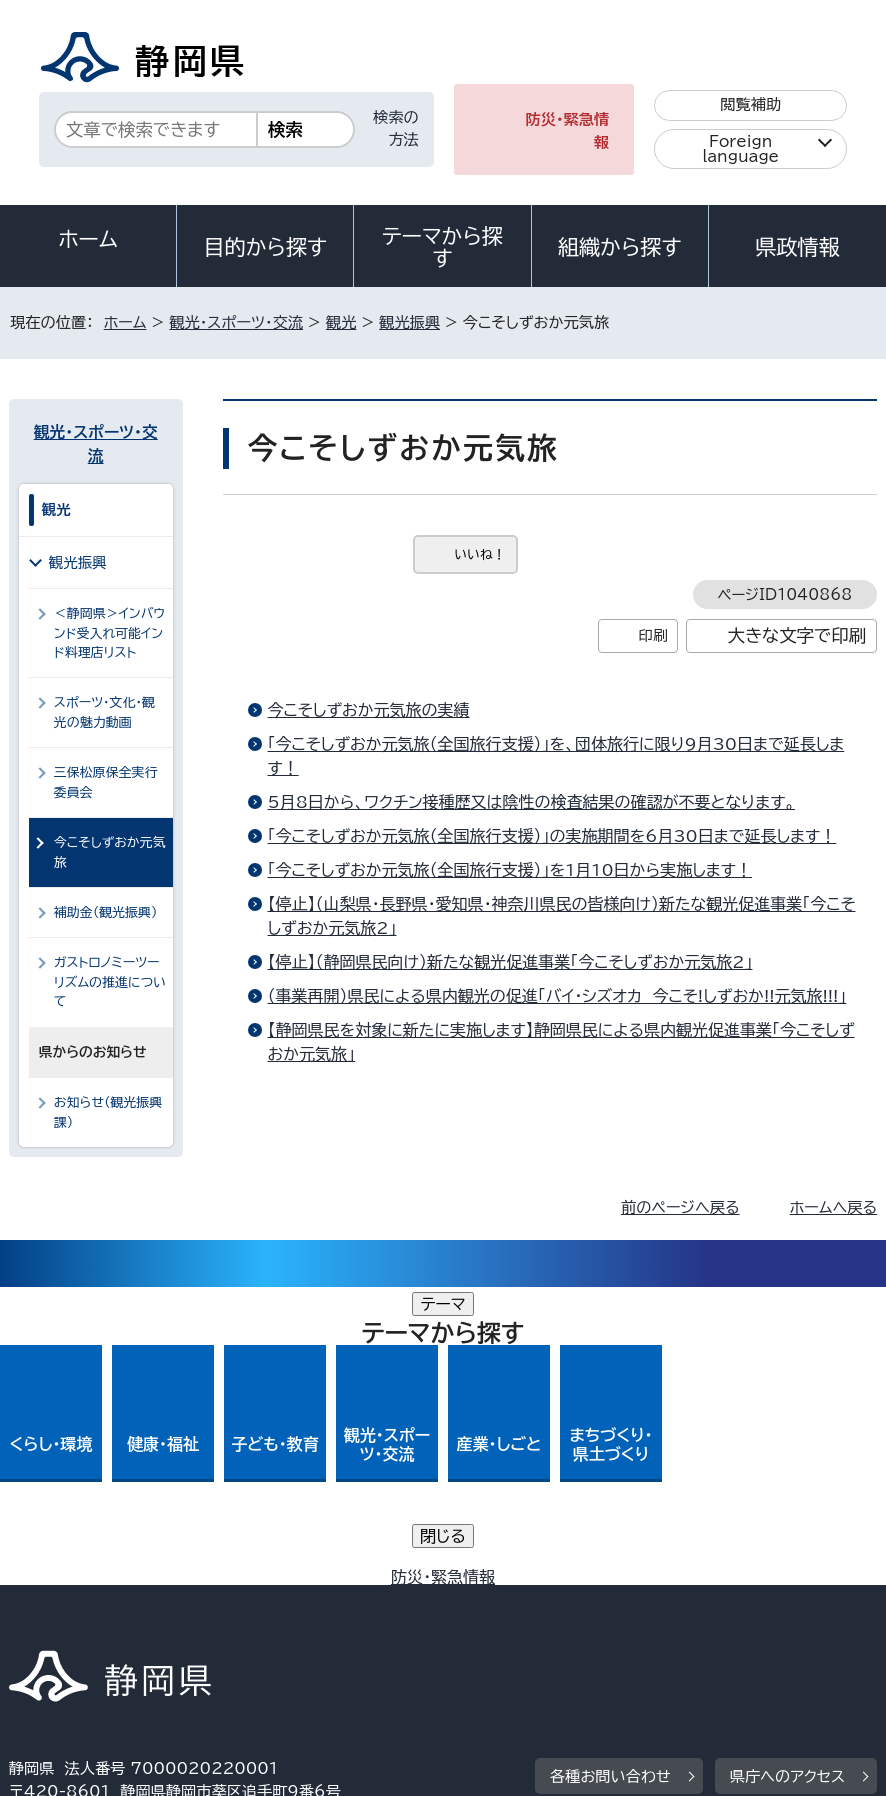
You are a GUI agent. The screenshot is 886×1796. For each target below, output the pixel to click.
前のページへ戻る (680, 1207)
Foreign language (740, 149)
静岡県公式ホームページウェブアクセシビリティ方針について (227, 1624)
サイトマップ (668, 1624)
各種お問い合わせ (610, 1478)
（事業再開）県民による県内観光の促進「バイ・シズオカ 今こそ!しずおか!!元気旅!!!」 (557, 996)
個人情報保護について (325, 1601)
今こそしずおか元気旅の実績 (369, 710)
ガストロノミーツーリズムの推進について (110, 982)
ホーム (88, 239)
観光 (341, 322)
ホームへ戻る (833, 1207)
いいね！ (480, 554)
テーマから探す (442, 247)
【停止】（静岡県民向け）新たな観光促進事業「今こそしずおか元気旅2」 (510, 962)
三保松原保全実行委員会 (106, 782)
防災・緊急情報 (568, 131)
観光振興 (409, 322)
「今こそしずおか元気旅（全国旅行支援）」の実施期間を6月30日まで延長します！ (552, 836)
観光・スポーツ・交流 (236, 322)
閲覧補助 (750, 104)
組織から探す (620, 247)
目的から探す (265, 247)
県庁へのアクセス (787, 1478)
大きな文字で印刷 (796, 635)
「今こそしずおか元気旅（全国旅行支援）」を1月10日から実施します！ (510, 870)
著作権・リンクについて (102, 1601)
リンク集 (528, 1624)
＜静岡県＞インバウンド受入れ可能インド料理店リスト (110, 633)
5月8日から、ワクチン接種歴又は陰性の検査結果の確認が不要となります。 (532, 802)
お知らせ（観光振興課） (108, 1112)
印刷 (653, 635)
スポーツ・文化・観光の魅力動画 (104, 712)
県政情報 (797, 247)
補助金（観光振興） (106, 912)
